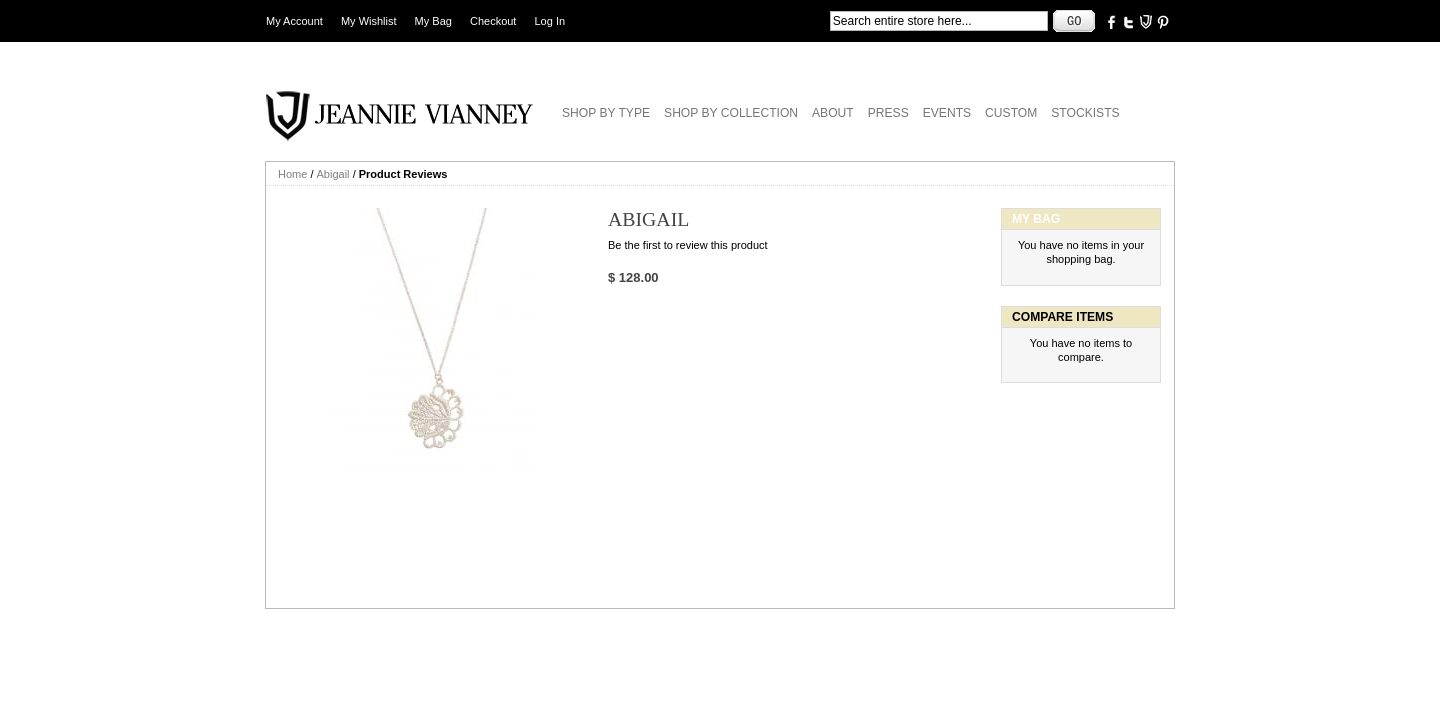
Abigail (333, 174)
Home (292, 174)
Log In (550, 21)
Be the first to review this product (688, 245)
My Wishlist (369, 21)
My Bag (433, 21)
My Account (294, 21)
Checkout (493, 21)
